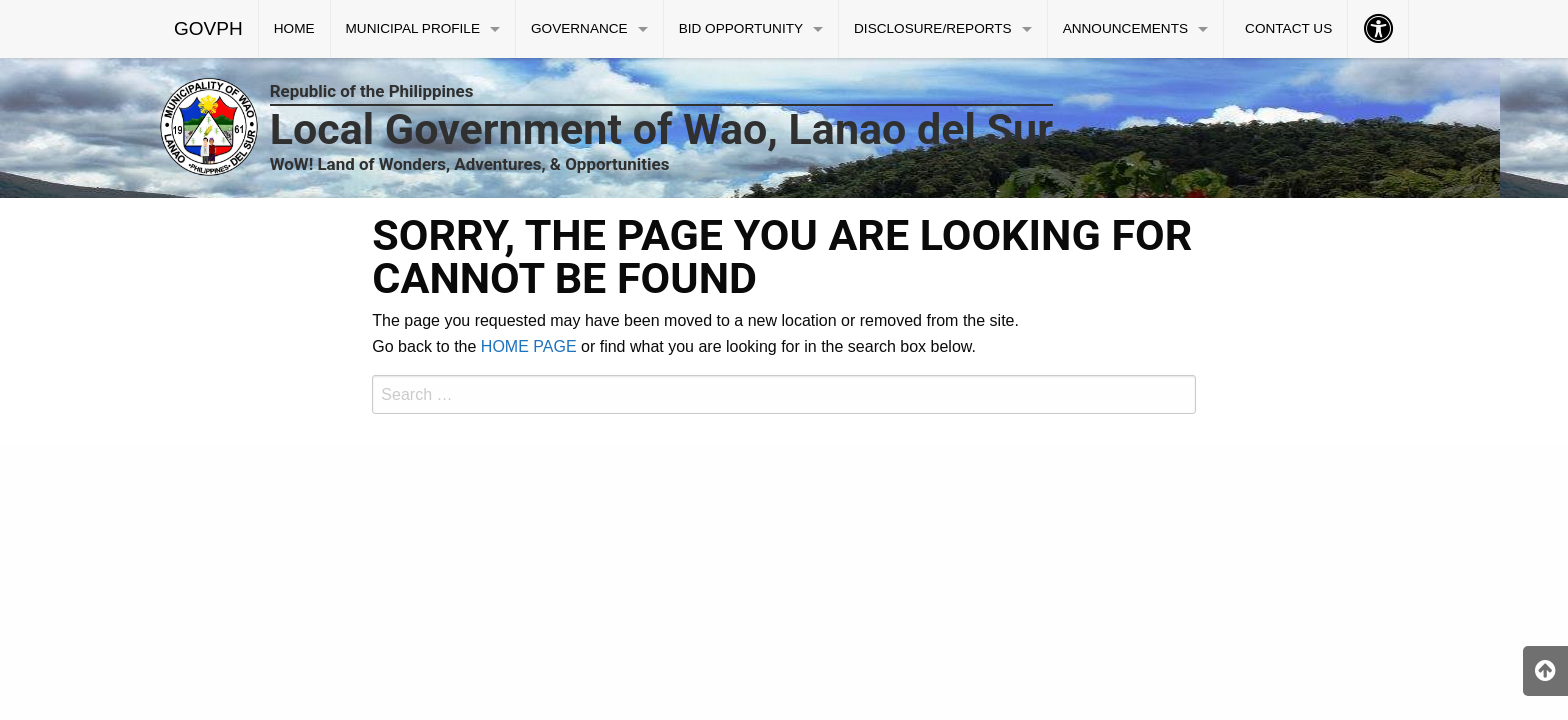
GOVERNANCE (579, 28)
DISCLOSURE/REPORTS (933, 28)
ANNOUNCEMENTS (1125, 28)
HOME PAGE (529, 346)
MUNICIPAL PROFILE (413, 28)
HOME (294, 28)
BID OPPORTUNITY (741, 28)
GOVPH (208, 28)
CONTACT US (1288, 28)
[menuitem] (209, 29)
